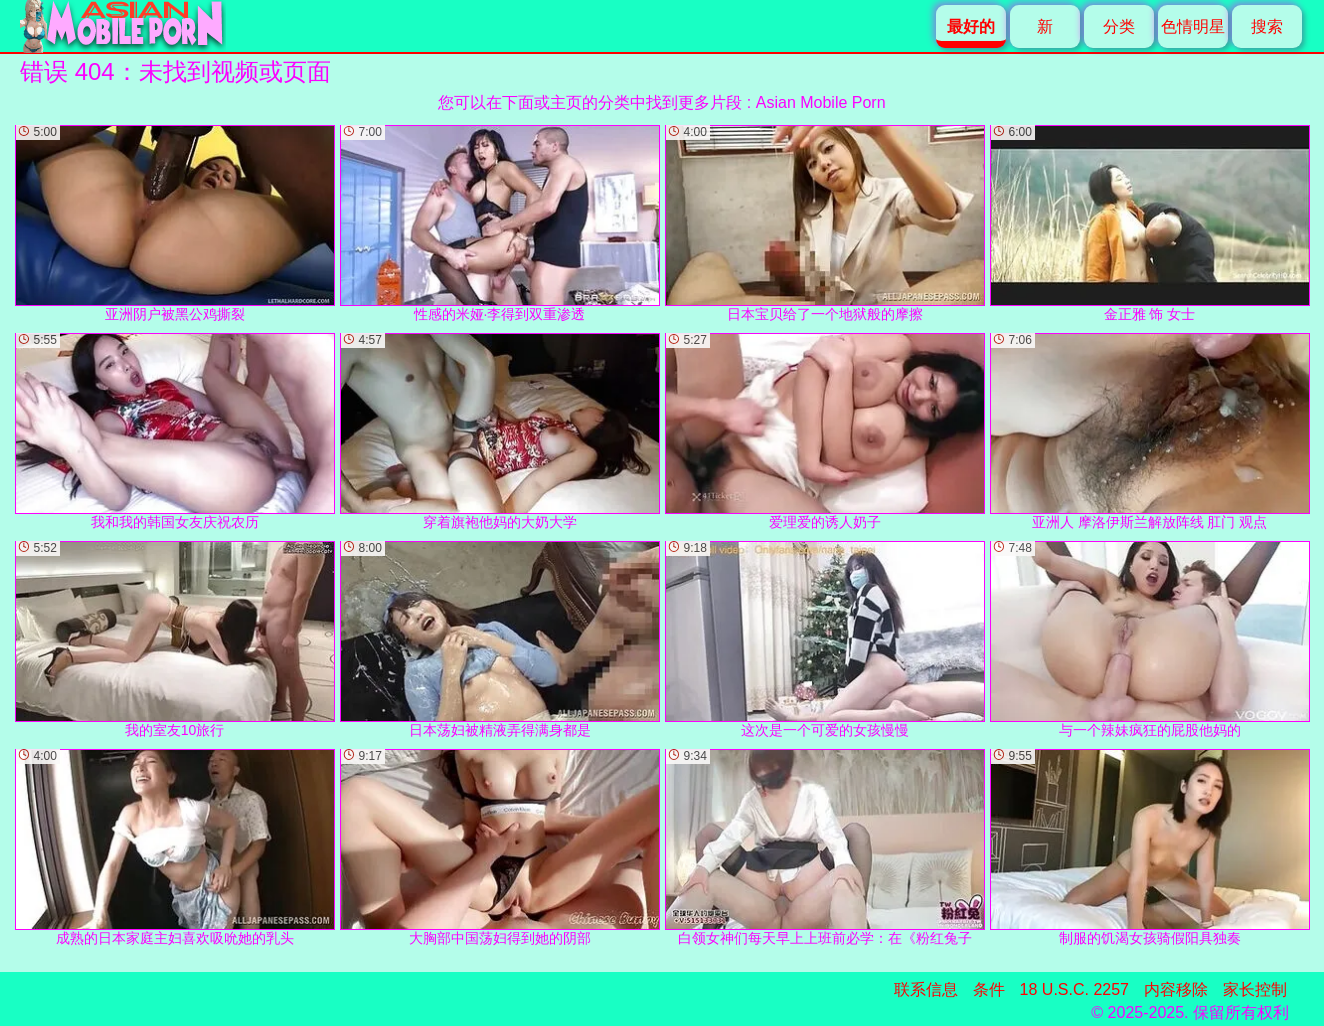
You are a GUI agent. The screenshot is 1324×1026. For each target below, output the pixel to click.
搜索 (1267, 26)
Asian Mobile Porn (821, 102)
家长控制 (1255, 989)
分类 (1119, 26)
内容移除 (1176, 989)
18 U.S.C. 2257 (1074, 989)
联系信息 (926, 989)
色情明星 (1193, 26)
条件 (989, 989)
